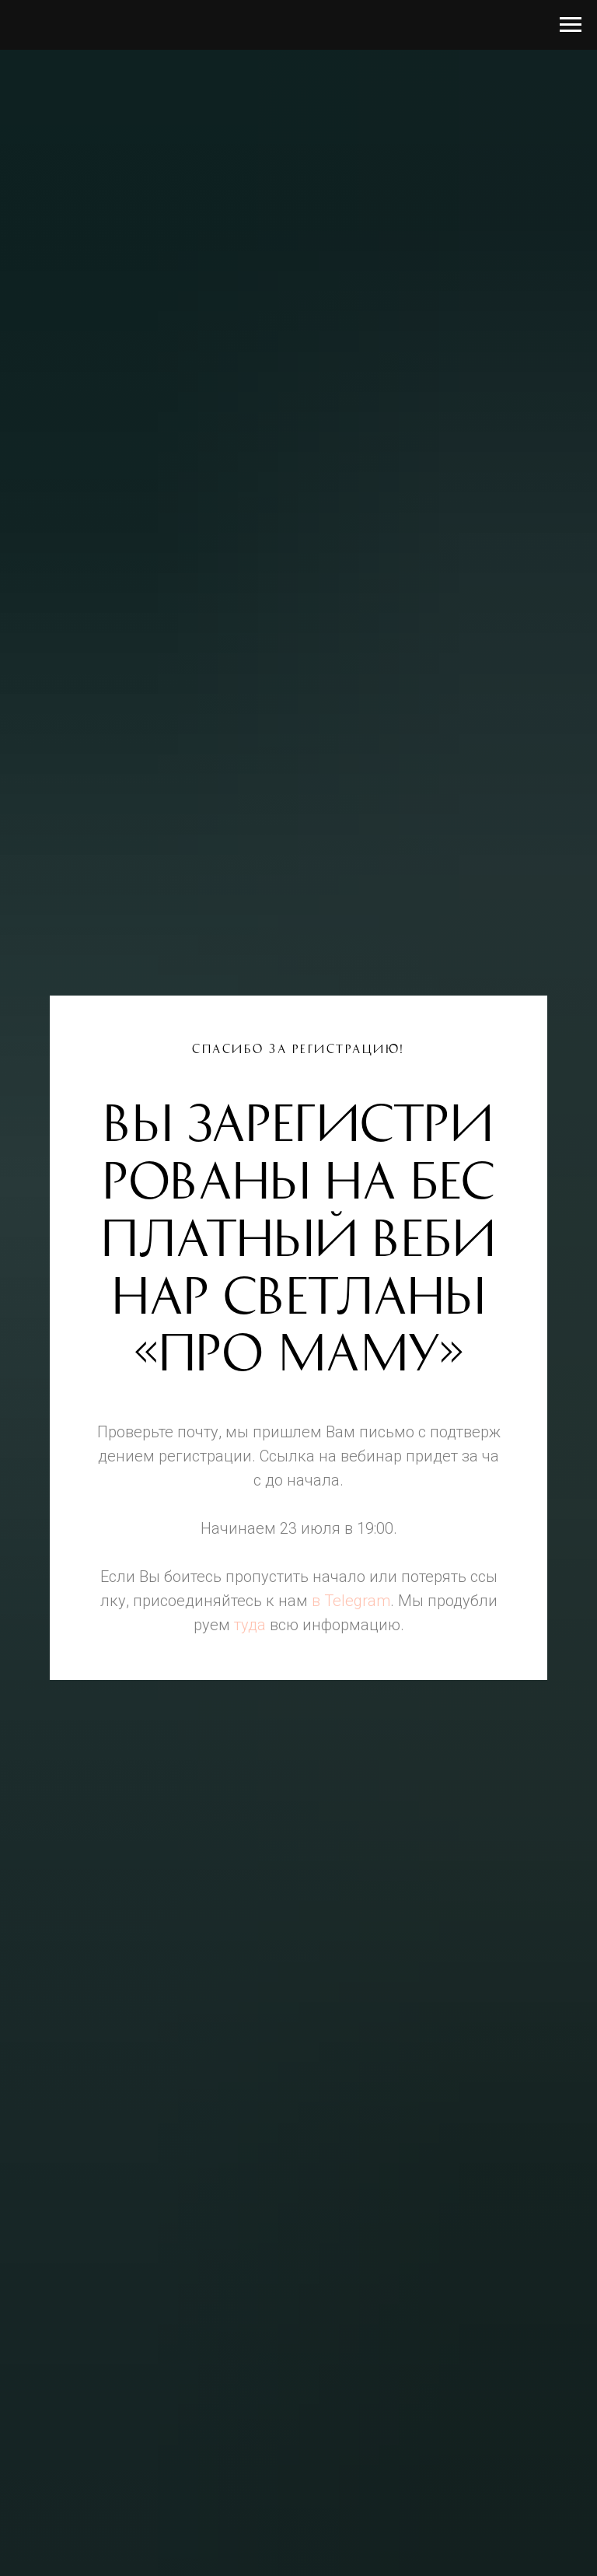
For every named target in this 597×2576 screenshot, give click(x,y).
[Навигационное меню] (570, 25)
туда (250, 1624)
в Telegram (351, 1600)
